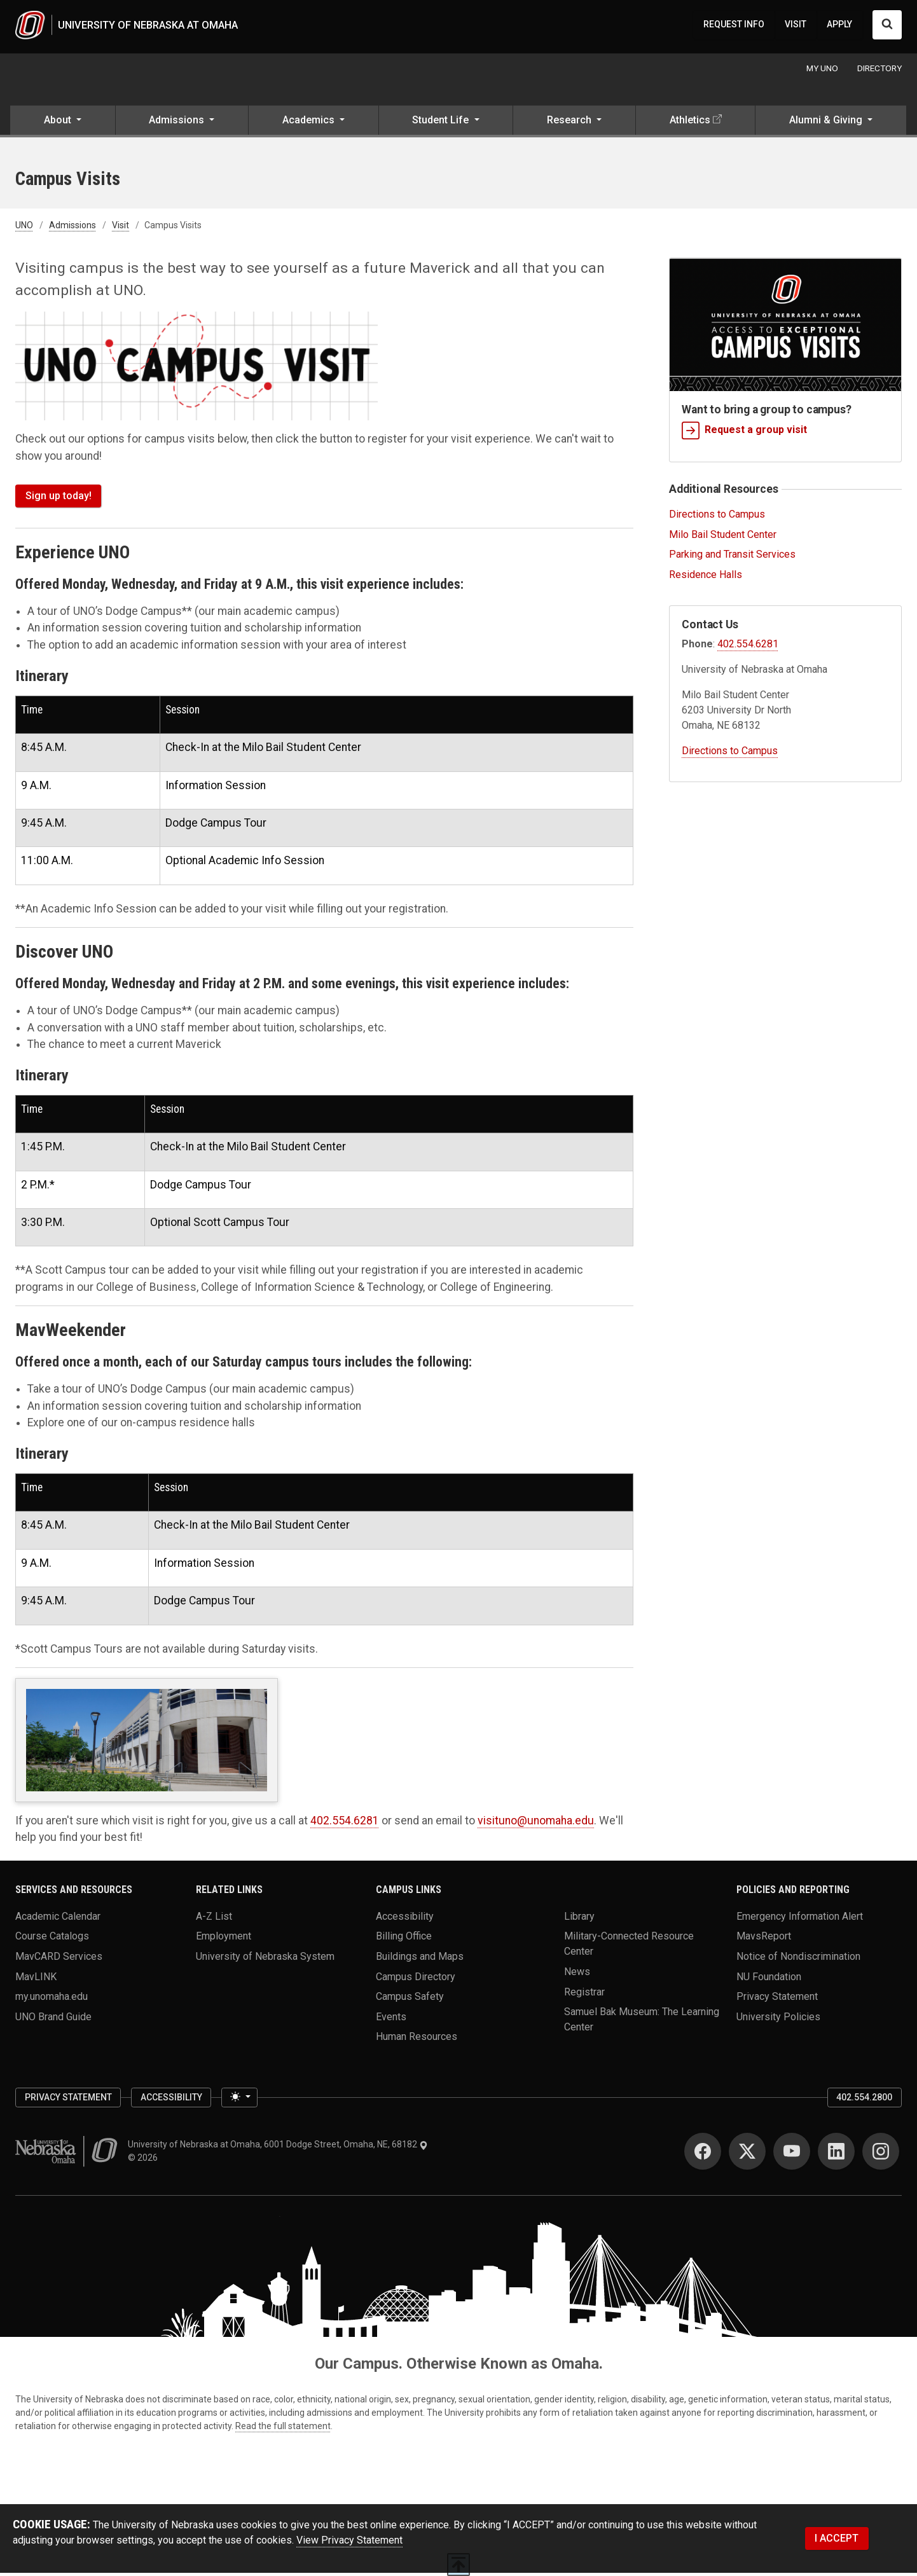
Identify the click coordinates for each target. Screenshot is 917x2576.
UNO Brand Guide (53, 2019)
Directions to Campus (717, 517)
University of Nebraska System (265, 1959)
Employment (223, 1938)
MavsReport (763, 1938)
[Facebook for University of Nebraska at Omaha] (702, 2154)
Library (579, 1919)
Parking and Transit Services (732, 557)
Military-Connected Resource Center (629, 1946)
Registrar (584, 1994)
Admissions (72, 228)
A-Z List (214, 1919)
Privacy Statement (777, 1999)
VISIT (795, 25)
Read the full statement (283, 2429)
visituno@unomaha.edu (536, 1823)
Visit (120, 228)
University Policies (778, 2019)
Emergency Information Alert (799, 1919)
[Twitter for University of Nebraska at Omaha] (747, 2154)
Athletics (690, 123)
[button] (62, 125)
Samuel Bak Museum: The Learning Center (641, 2021)
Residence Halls (705, 578)
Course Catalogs (52, 1938)
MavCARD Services (58, 1959)
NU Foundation (768, 1979)
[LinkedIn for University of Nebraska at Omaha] (836, 2154)
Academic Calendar (57, 1919)
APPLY (839, 25)
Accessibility (405, 1919)
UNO (24, 228)
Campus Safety (410, 1999)
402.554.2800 (864, 2100)
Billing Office (404, 1938)
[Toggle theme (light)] (239, 2100)
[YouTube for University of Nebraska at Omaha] (791, 2154)
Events (391, 2019)
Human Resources (416, 2040)
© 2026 (145, 2161)
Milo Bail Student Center (722, 537)
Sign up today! (58, 498)
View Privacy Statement (349, 2543)
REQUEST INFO (733, 25)
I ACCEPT (836, 2541)
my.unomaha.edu (51, 1999)
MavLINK (36, 1979)
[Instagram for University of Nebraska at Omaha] (880, 2154)
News (577, 1974)
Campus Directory (415, 1979)
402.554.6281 (344, 1823)
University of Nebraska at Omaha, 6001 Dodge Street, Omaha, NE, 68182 (278, 2147)
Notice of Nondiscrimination (798, 1959)
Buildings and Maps (420, 1959)
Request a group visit (744, 433)
